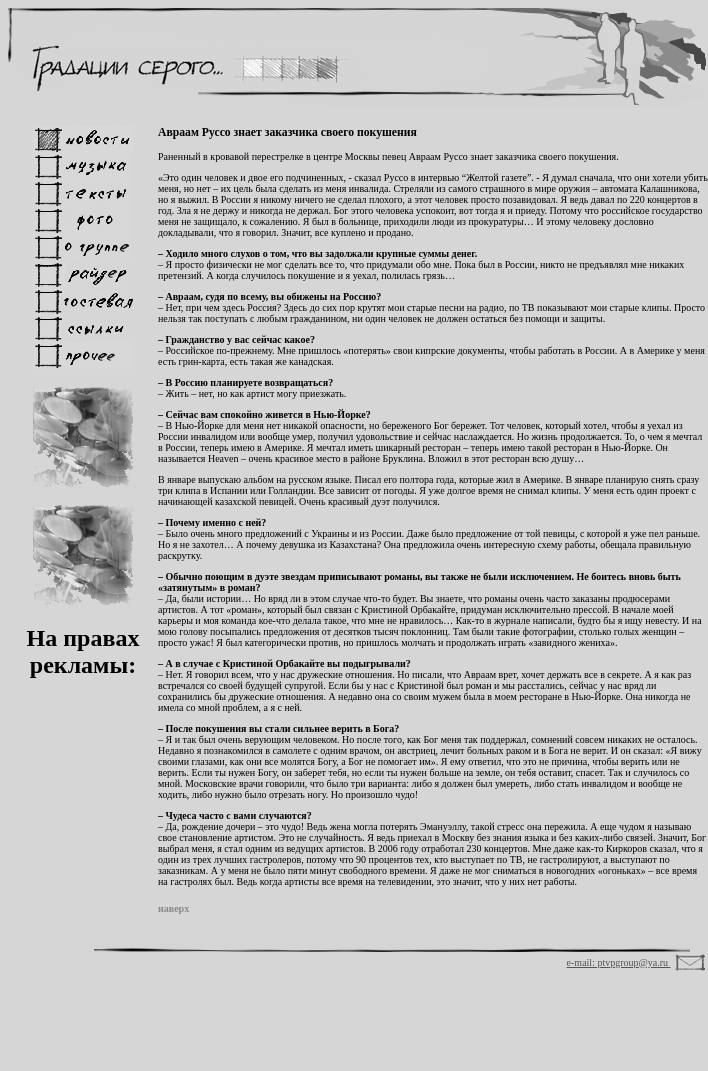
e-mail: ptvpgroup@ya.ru (619, 962)
